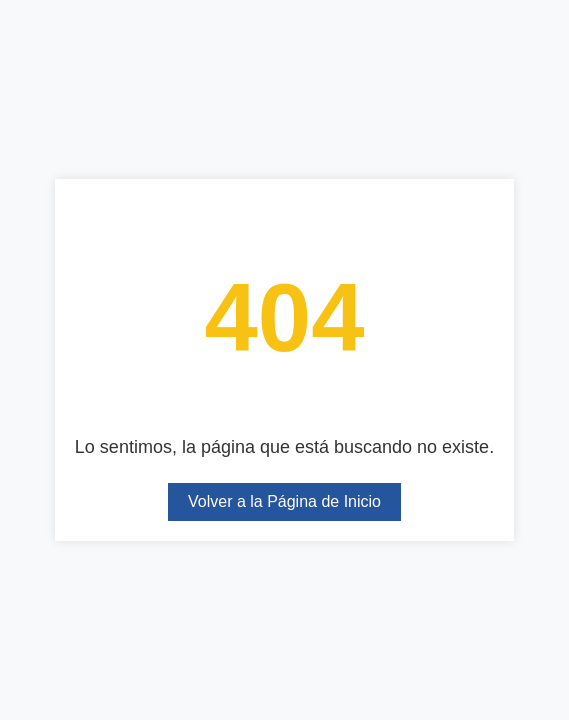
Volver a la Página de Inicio (284, 501)
